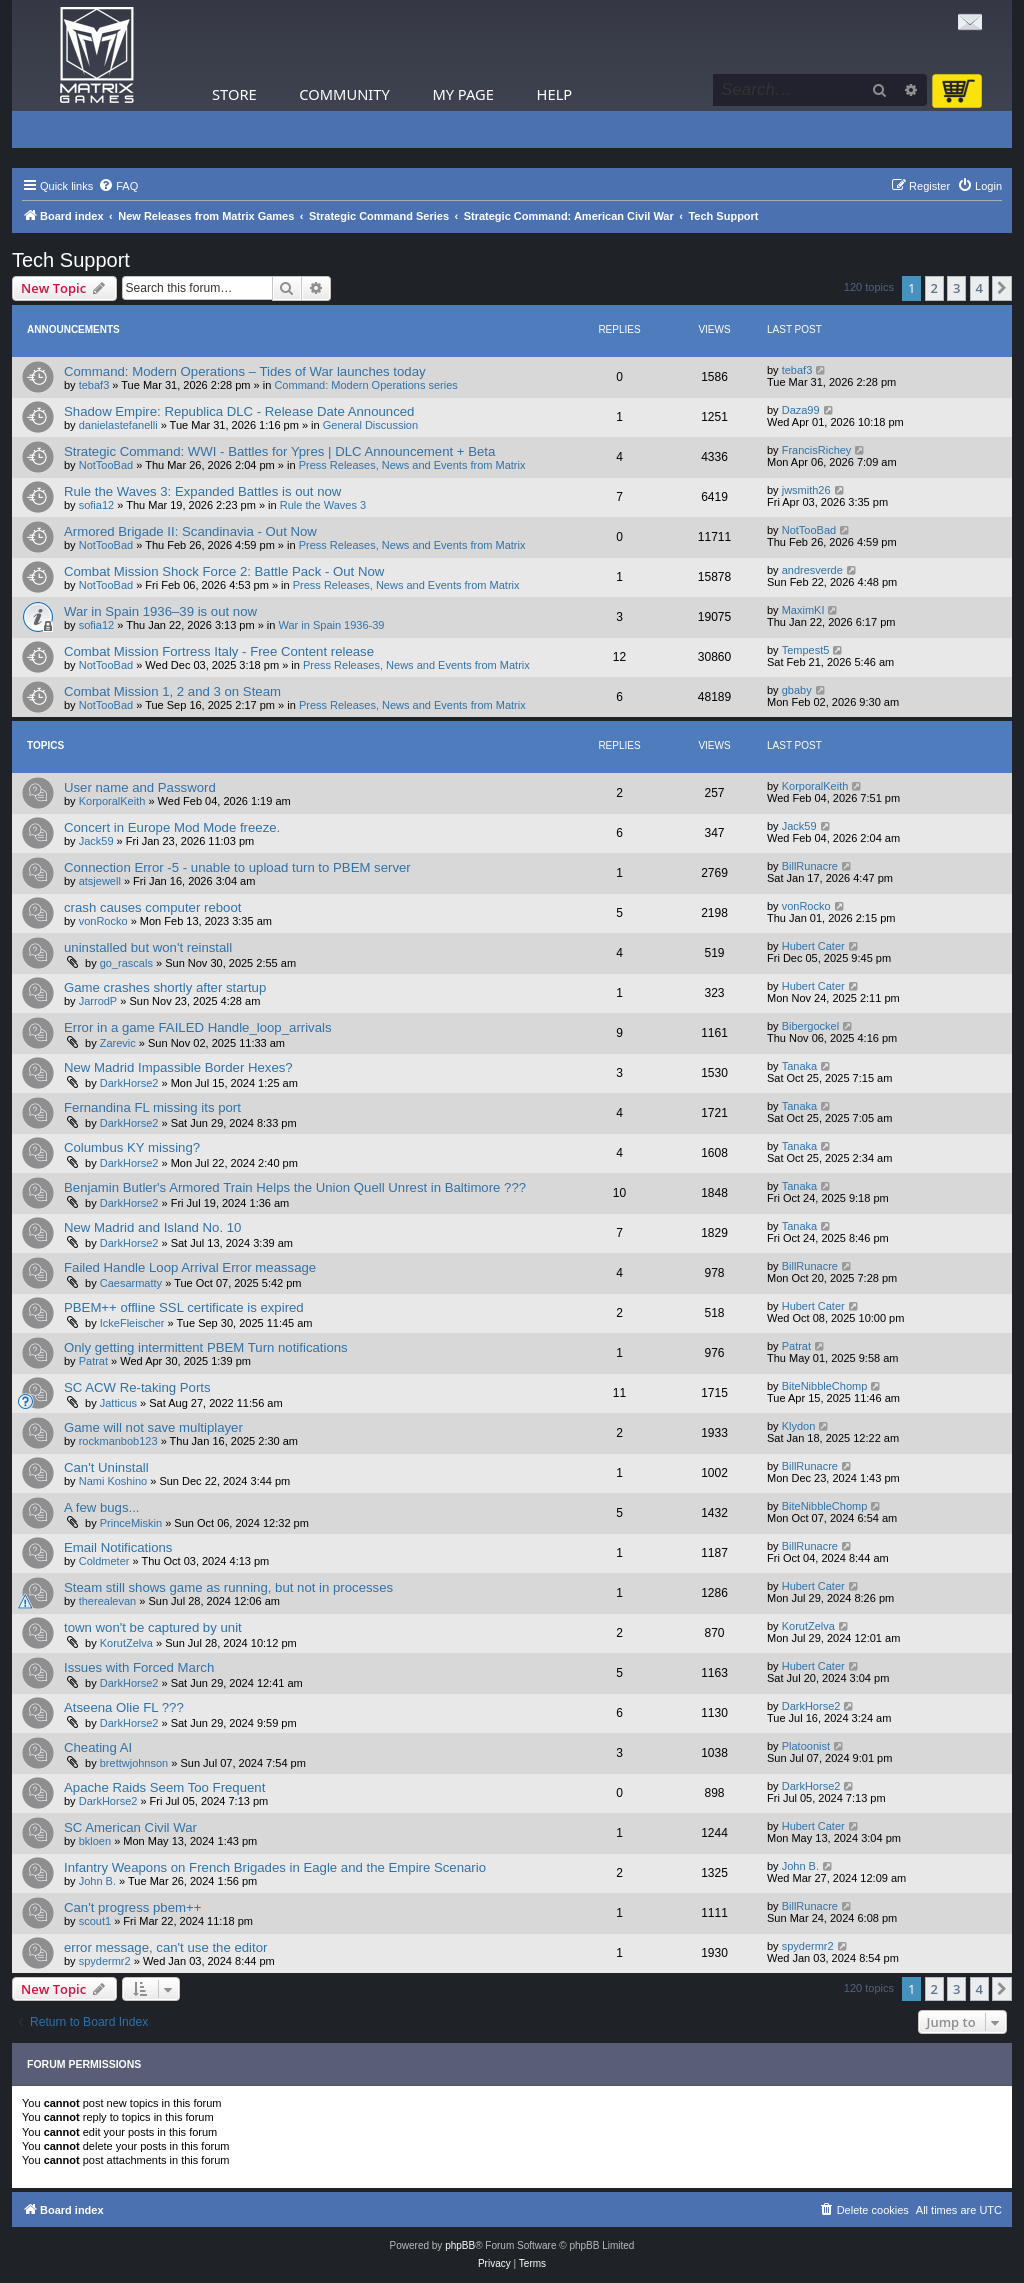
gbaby (797, 690)
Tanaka (799, 1066)
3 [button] (956, 288)
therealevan (108, 1601)
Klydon (799, 1426)
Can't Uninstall (106, 1467)
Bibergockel (810, 1026)
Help (555, 94)
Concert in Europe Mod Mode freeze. (172, 827)
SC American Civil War (130, 1827)
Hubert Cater (813, 946)
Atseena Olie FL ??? (124, 1707)
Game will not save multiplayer (153, 1427)
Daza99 (801, 410)
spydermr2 (105, 1961)
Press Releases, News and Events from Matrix (412, 465)
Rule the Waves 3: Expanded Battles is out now (202, 491)
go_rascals (126, 963)
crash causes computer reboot (152, 907)
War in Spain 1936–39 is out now (160, 611)
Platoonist (806, 1746)
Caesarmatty (131, 1283)
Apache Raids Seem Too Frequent (164, 1787)
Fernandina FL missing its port (152, 1107)
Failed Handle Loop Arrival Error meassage (190, 1267)
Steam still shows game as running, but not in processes (228, 1587)
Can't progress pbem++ (132, 1907)
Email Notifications (118, 1547)
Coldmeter (104, 1561)
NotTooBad (106, 465)
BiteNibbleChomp (825, 1386)
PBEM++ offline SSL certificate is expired (184, 1307)
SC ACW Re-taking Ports (137, 1387)
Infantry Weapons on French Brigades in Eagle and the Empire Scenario (275, 1867)
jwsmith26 (806, 490)
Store (234, 94)
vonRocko (103, 921)
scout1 (95, 1921)
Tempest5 (806, 650)
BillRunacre (810, 866)
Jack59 (96, 841)
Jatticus (118, 1403)
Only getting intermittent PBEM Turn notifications (206, 1347)
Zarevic (118, 1043)
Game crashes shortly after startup (165, 987)
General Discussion (370, 425)
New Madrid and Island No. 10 (152, 1227)
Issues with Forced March (139, 1667)
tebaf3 (94, 385)
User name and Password (140, 787)
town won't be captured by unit (153, 1627)
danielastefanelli (118, 425)
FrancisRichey (817, 450)
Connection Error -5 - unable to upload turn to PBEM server (237, 867)
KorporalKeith (112, 801)
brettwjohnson (134, 1763)
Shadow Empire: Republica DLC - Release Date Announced (239, 411)
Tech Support (71, 260)
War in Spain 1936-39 (332, 625)
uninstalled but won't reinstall (148, 947)
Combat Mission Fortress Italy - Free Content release (219, 651)
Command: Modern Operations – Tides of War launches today (245, 371)
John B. (97, 1881)
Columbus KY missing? (132, 1147)
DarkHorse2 (129, 1083)
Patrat (93, 1361)
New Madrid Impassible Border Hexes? (178, 1067)
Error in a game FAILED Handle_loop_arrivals (198, 1027)
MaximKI (803, 610)
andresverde (812, 570)
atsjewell (100, 881)
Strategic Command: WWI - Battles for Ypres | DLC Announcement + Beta (279, 451)
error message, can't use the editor (165, 1947)
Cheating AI (98, 1747)
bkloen (95, 1841)
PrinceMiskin (131, 1523)
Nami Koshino (113, 1481)
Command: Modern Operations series (365, 385)
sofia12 (96, 505)
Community (344, 94)
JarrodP (98, 1001)
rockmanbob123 (118, 1441)
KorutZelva (126, 1643)
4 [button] (979, 288)
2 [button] (934, 288)
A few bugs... (102, 1507)
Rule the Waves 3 (323, 505)
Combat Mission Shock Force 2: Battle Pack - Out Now (224, 571)
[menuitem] (118, 186)
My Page (463, 94)
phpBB (460, 2245)
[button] (1002, 288)
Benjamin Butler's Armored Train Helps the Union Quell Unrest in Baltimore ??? (295, 1187)
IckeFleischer (132, 1323)
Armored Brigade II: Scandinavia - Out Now (190, 531)
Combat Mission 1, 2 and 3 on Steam (172, 691)
